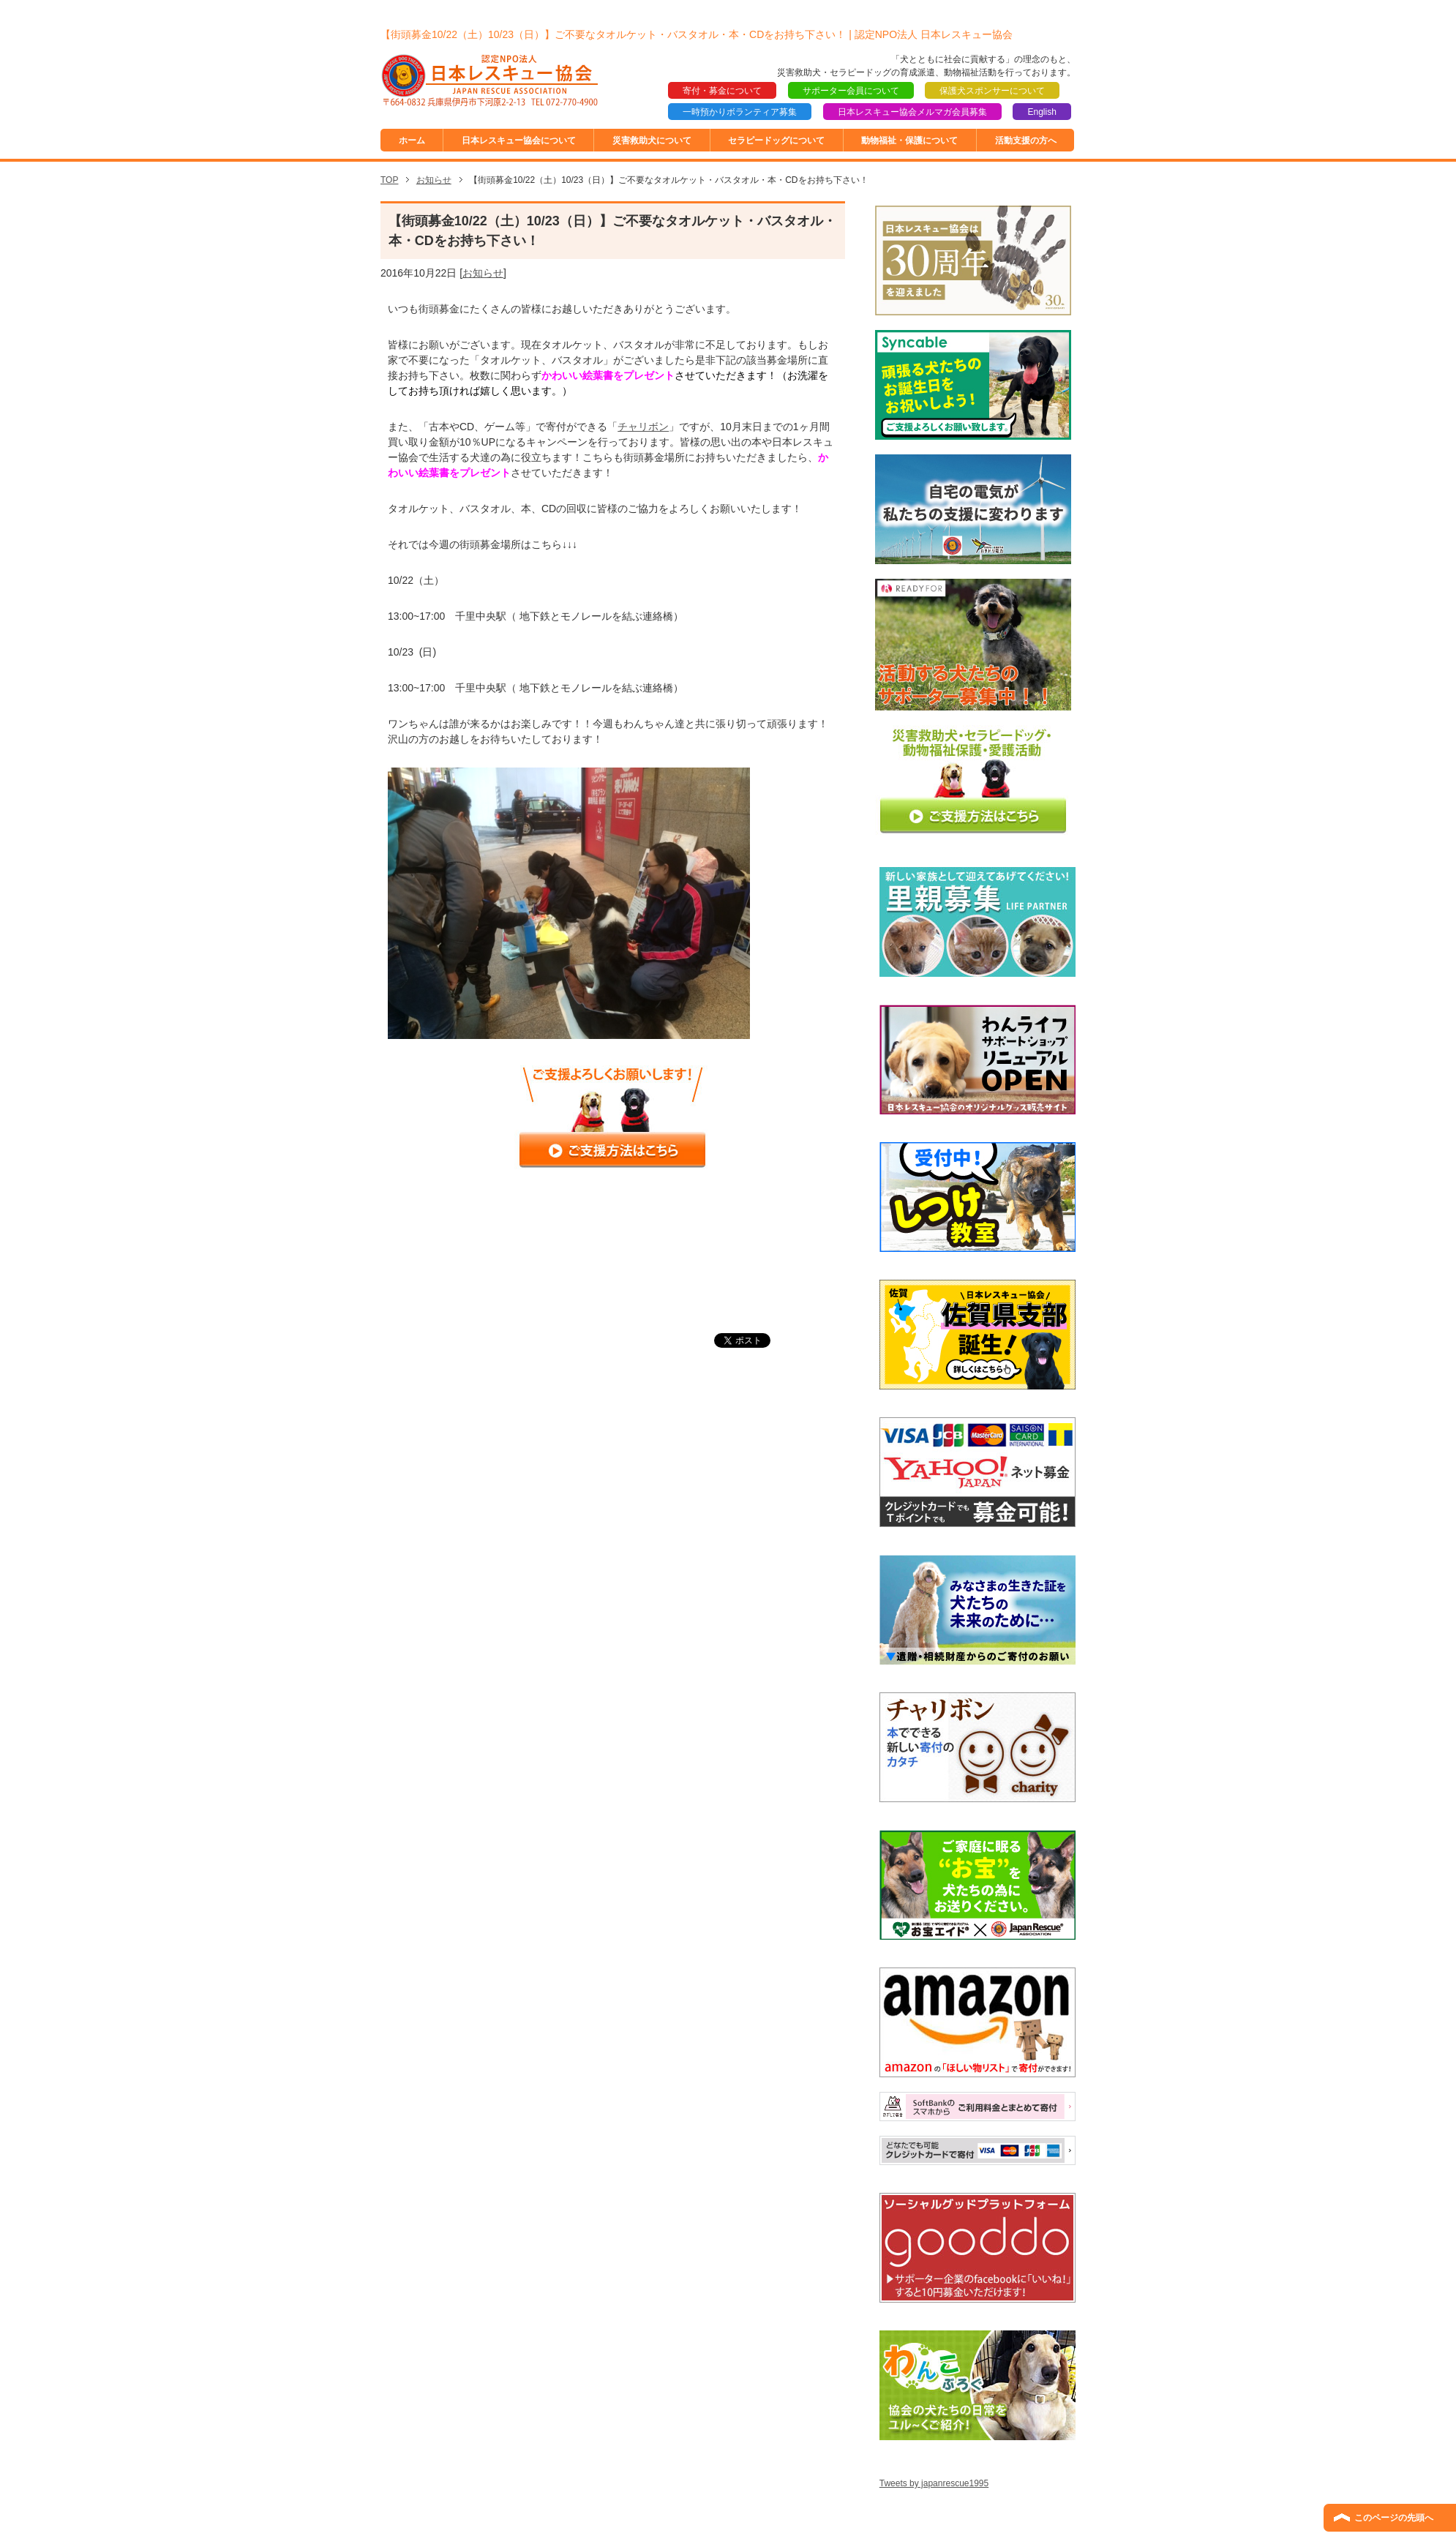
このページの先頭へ (1393, 2518)
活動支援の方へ (1026, 140)
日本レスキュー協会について (519, 140)
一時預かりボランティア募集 (740, 112)
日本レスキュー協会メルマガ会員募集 (912, 112)
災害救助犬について (651, 140)
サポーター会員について (851, 91)
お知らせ (482, 273)
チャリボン (643, 426)
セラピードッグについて (776, 140)
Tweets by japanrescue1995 (933, 2483)
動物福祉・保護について (909, 140)
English (1041, 112)
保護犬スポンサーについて (992, 91)
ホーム (412, 140)
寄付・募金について (722, 91)
